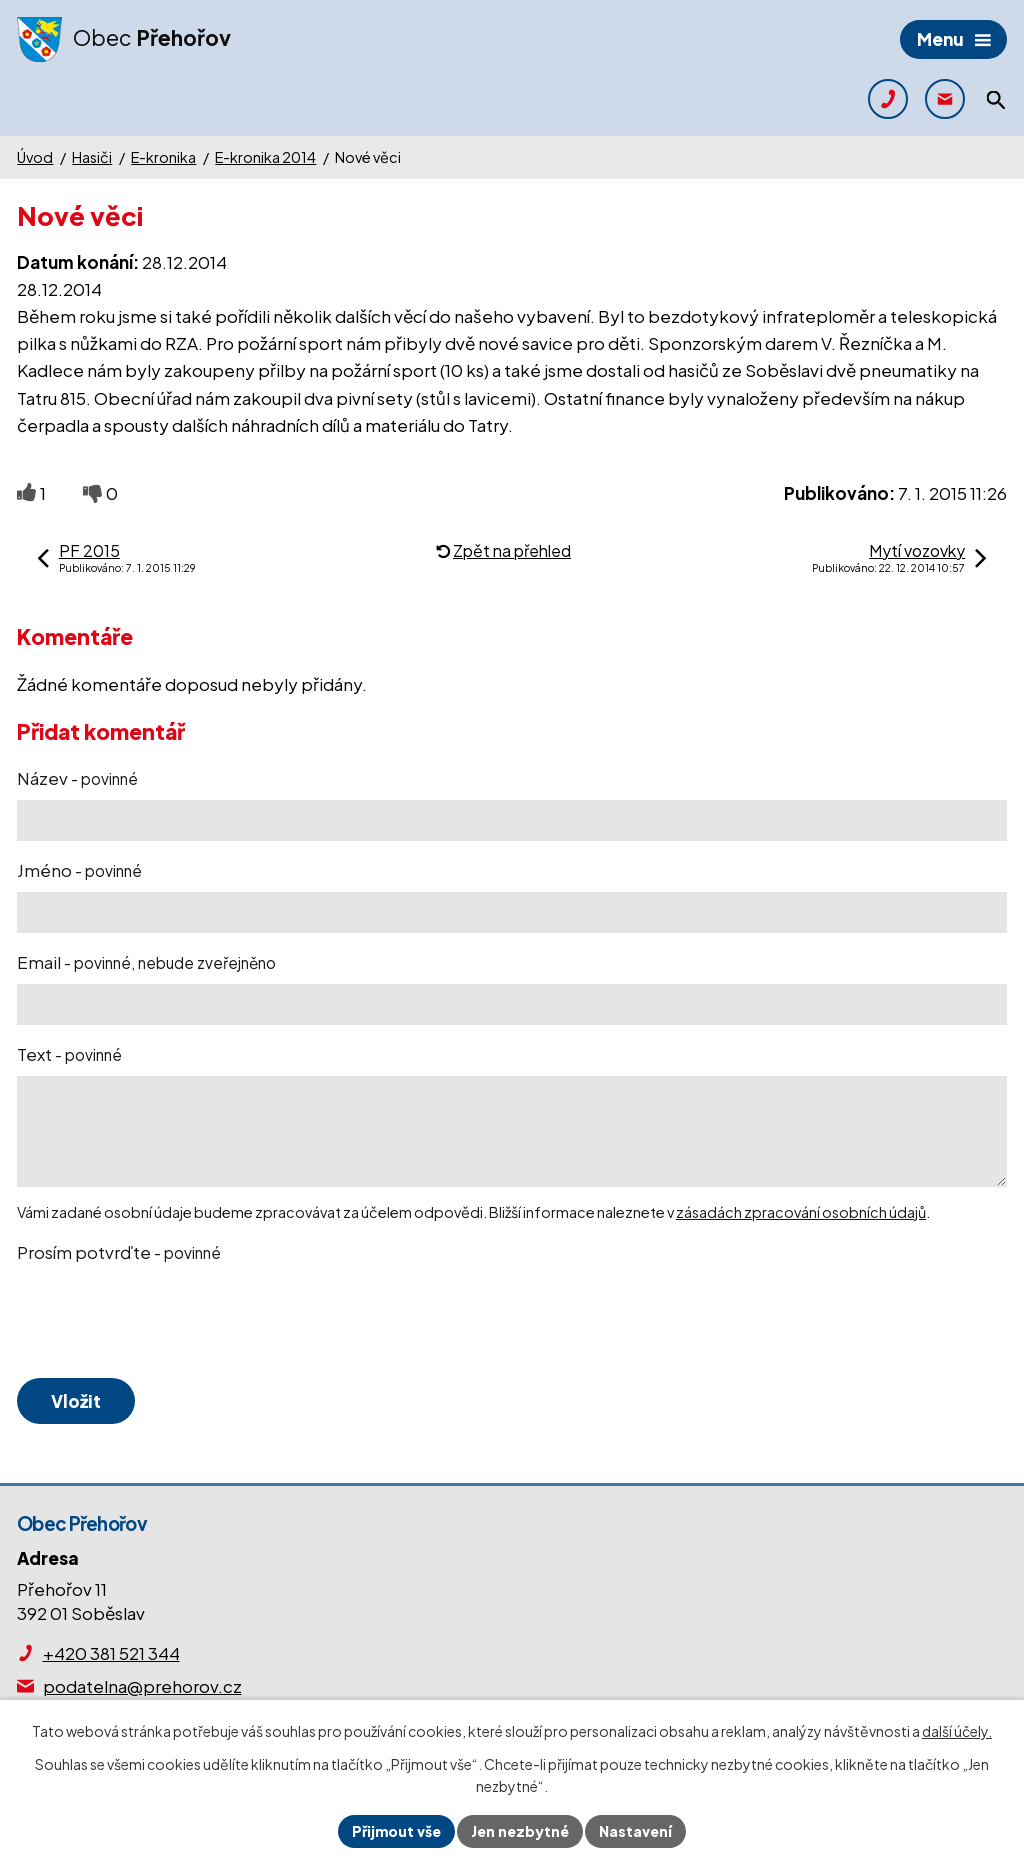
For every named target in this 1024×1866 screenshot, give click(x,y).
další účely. (957, 1731)
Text (69, 1054)
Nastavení (635, 1831)
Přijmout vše (396, 1831)
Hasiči (92, 157)
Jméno (79, 870)
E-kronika (163, 157)
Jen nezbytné (520, 1831)
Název (77, 778)
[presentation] (165, 1322)
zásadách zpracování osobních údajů (801, 1212)
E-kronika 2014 (265, 157)
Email (146, 962)
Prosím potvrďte (119, 1252)
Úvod (35, 157)
